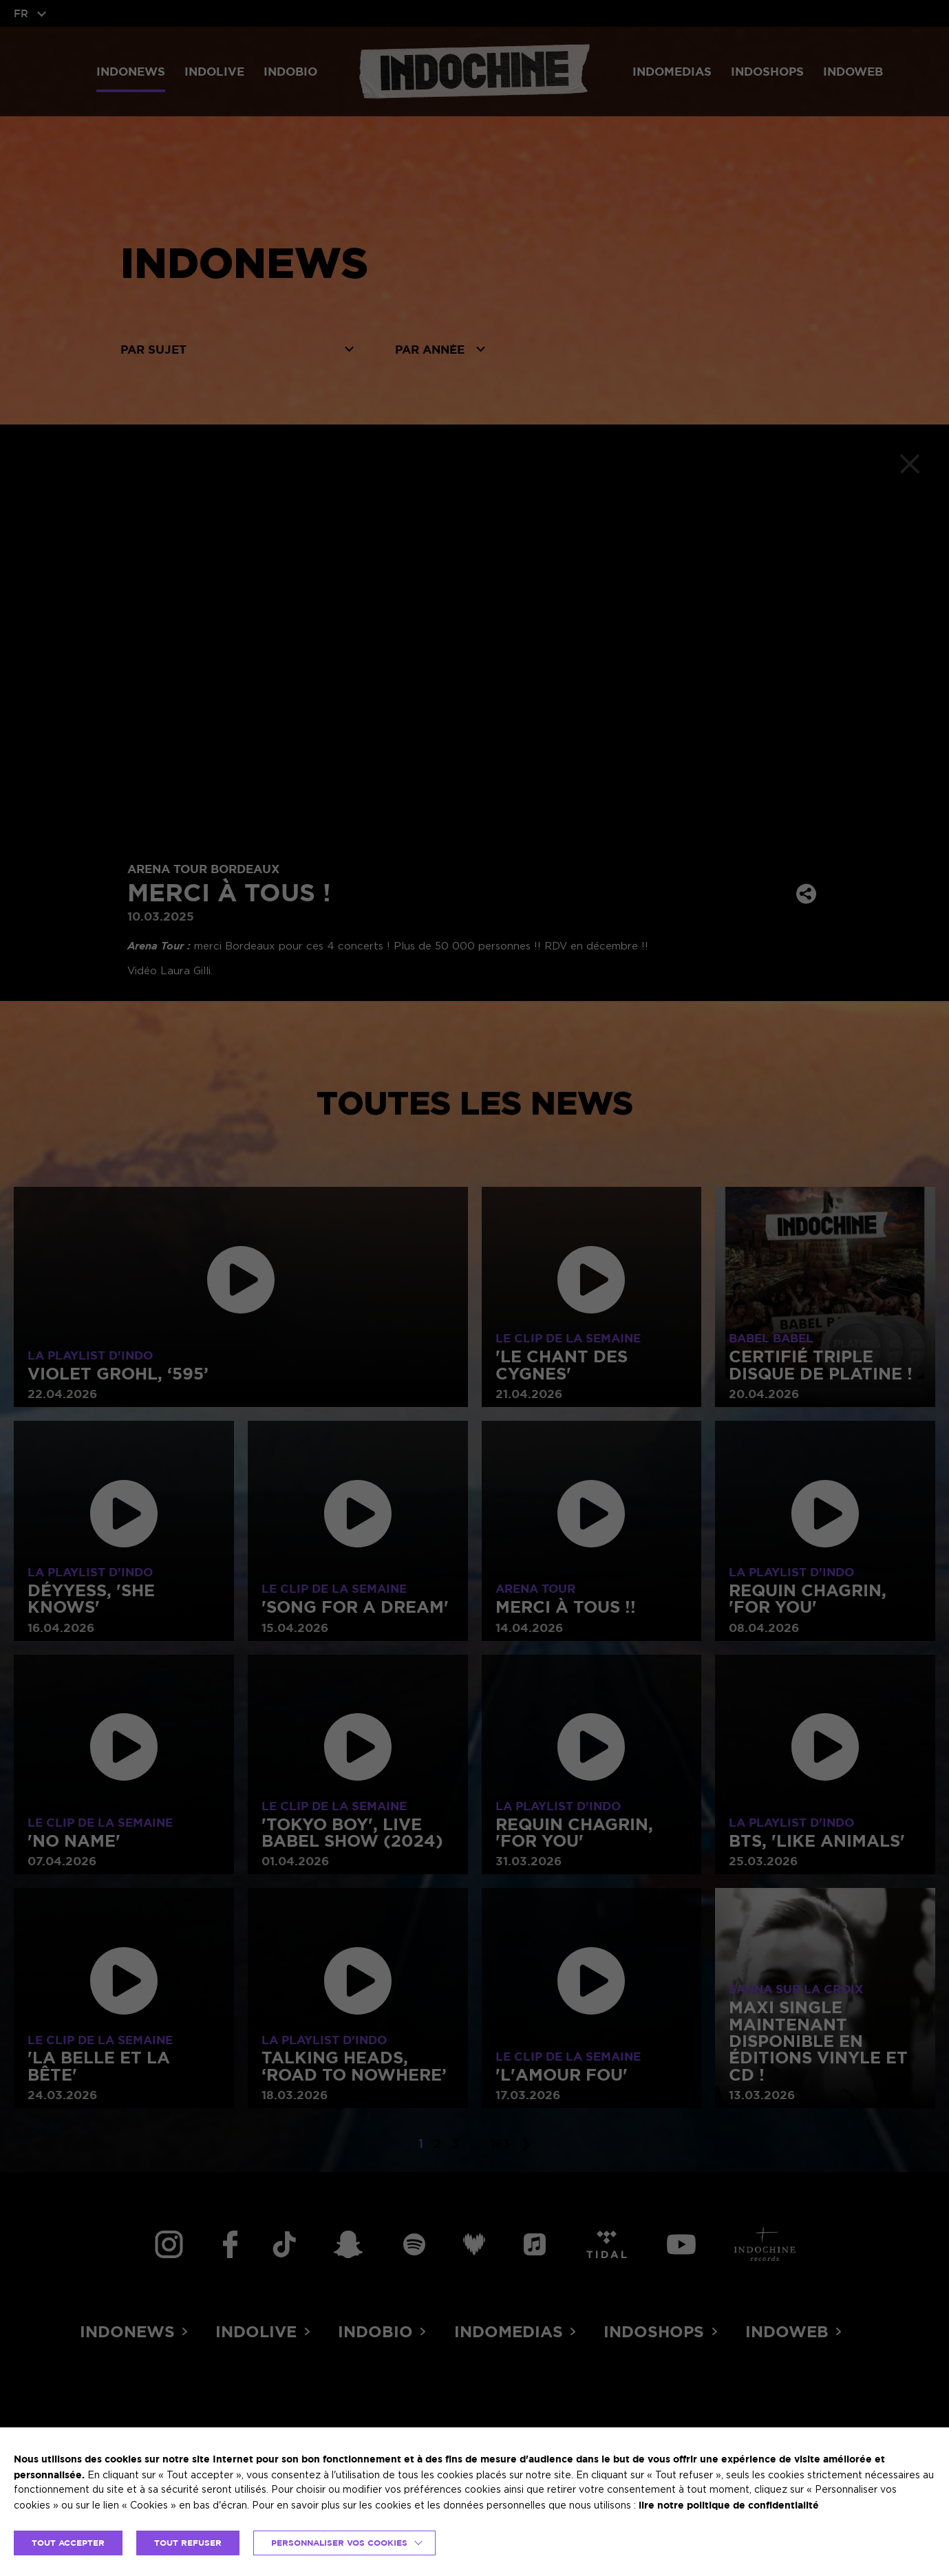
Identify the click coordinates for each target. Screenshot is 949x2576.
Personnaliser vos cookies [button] (339, 2542)
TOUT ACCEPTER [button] (68, 2542)
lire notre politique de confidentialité (729, 2505)
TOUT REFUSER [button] (188, 2542)
